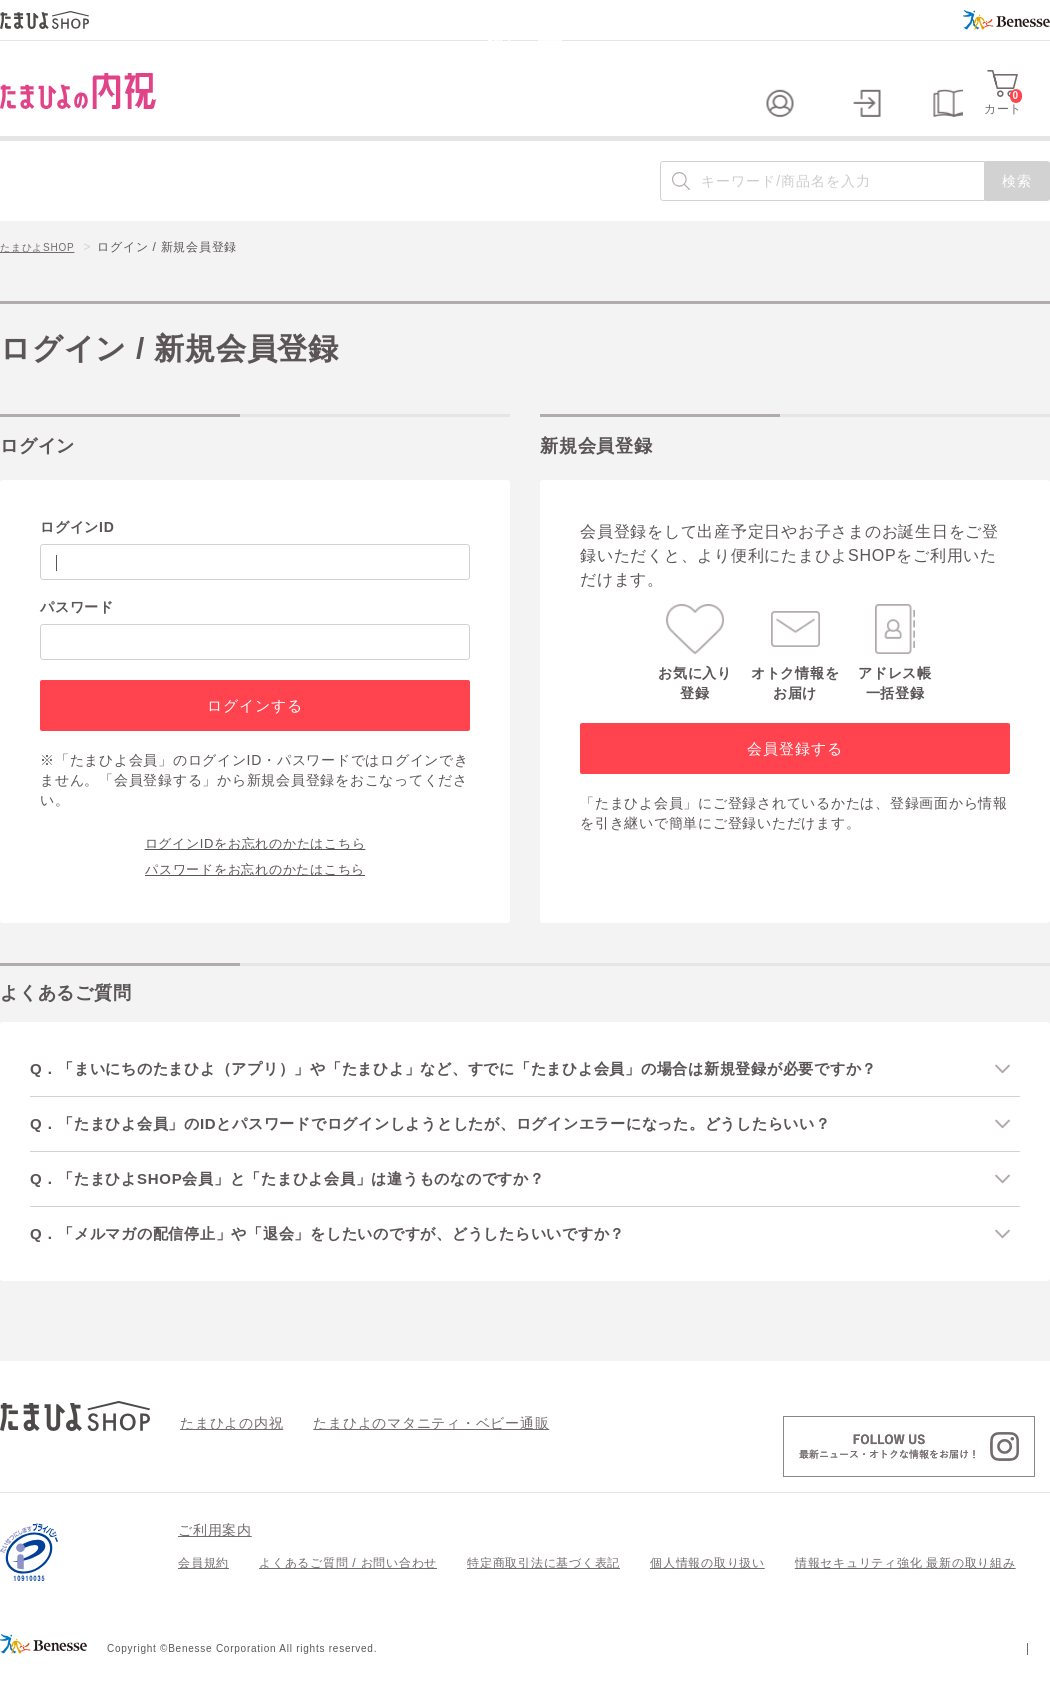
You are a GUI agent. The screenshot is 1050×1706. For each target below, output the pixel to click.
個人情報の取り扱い (707, 1600)
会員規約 (203, 1600)
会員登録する (794, 780)
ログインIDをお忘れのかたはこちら (255, 874)
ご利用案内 (215, 1567)
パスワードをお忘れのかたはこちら (255, 900)
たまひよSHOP (44, 281)
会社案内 (1024, 1684)
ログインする (254, 737)
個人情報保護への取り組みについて (857, 1684)
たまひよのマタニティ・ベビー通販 (401, 1459)
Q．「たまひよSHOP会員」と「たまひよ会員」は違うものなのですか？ (313, 1213)
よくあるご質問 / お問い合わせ (348, 1600)
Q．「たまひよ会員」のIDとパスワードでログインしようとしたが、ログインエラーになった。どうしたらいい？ (465, 1156)
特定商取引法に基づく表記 (543, 1600)
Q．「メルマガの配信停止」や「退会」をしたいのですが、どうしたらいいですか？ (356, 1269)
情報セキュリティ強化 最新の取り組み (905, 1600)
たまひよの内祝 (224, 1459)
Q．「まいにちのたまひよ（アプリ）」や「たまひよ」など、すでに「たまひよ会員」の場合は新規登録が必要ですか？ (490, 1100)
